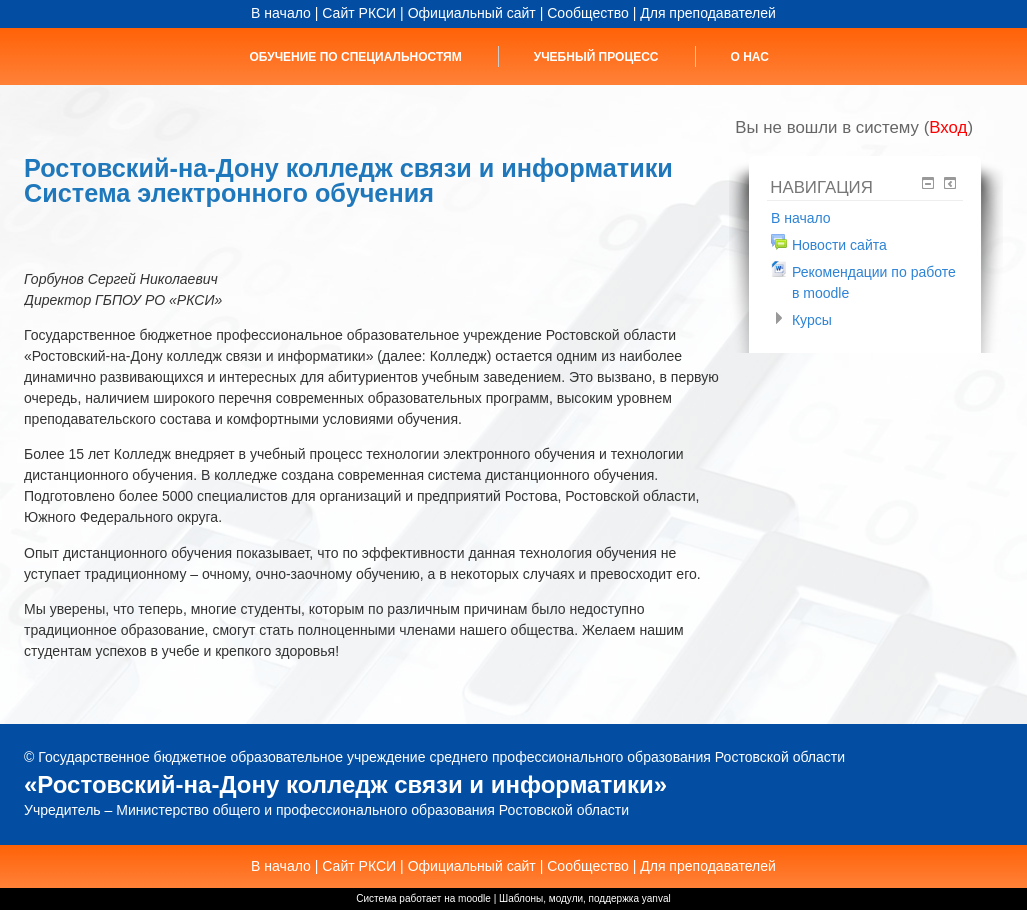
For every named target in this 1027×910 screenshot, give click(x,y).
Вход (948, 127)
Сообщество (588, 13)
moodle (474, 898)
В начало (281, 13)
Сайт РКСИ (359, 13)
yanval (656, 898)
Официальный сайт (472, 13)
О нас (750, 57)
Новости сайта (839, 245)
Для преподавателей (708, 13)
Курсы (812, 320)
